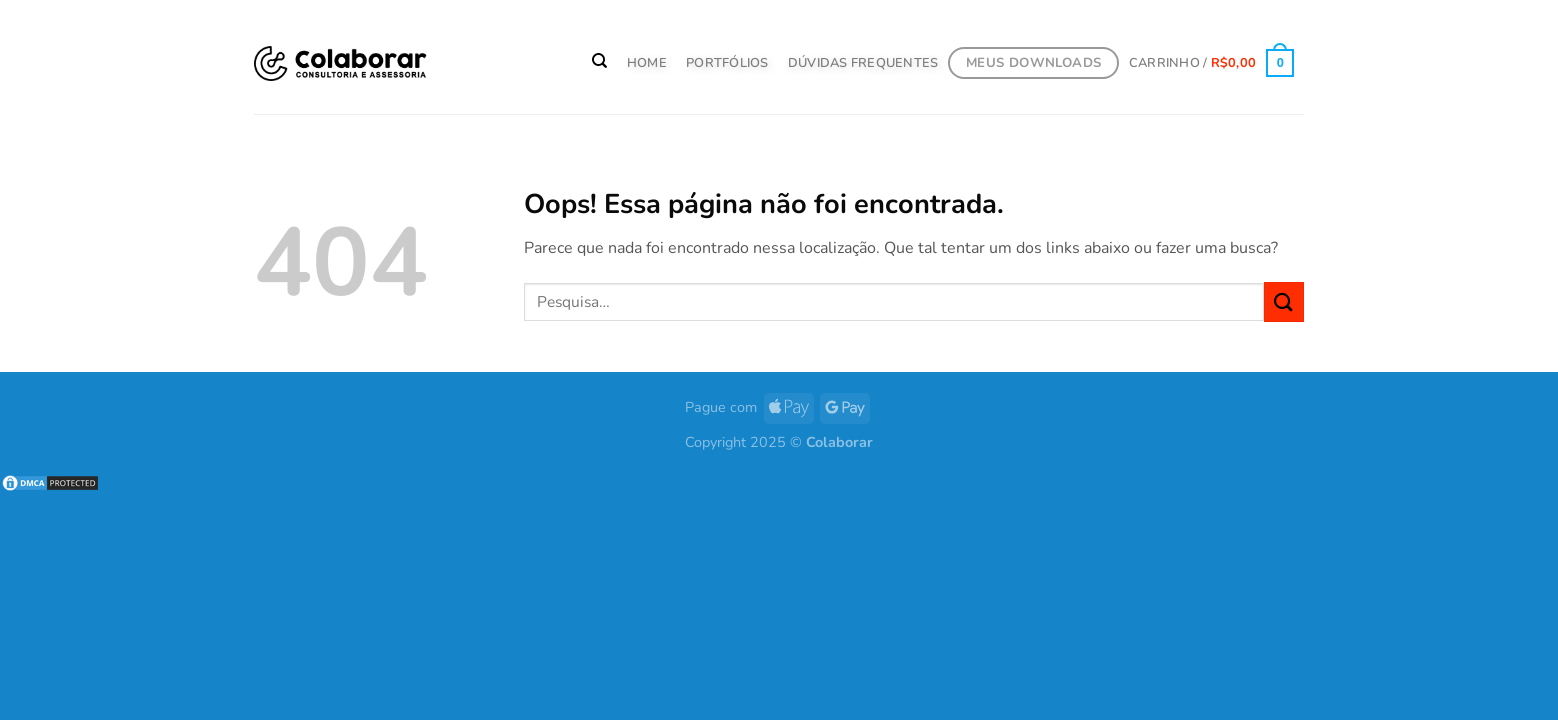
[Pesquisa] (600, 61)
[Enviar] (1284, 301)
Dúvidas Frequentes (863, 63)
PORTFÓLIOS (727, 63)
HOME (647, 63)
